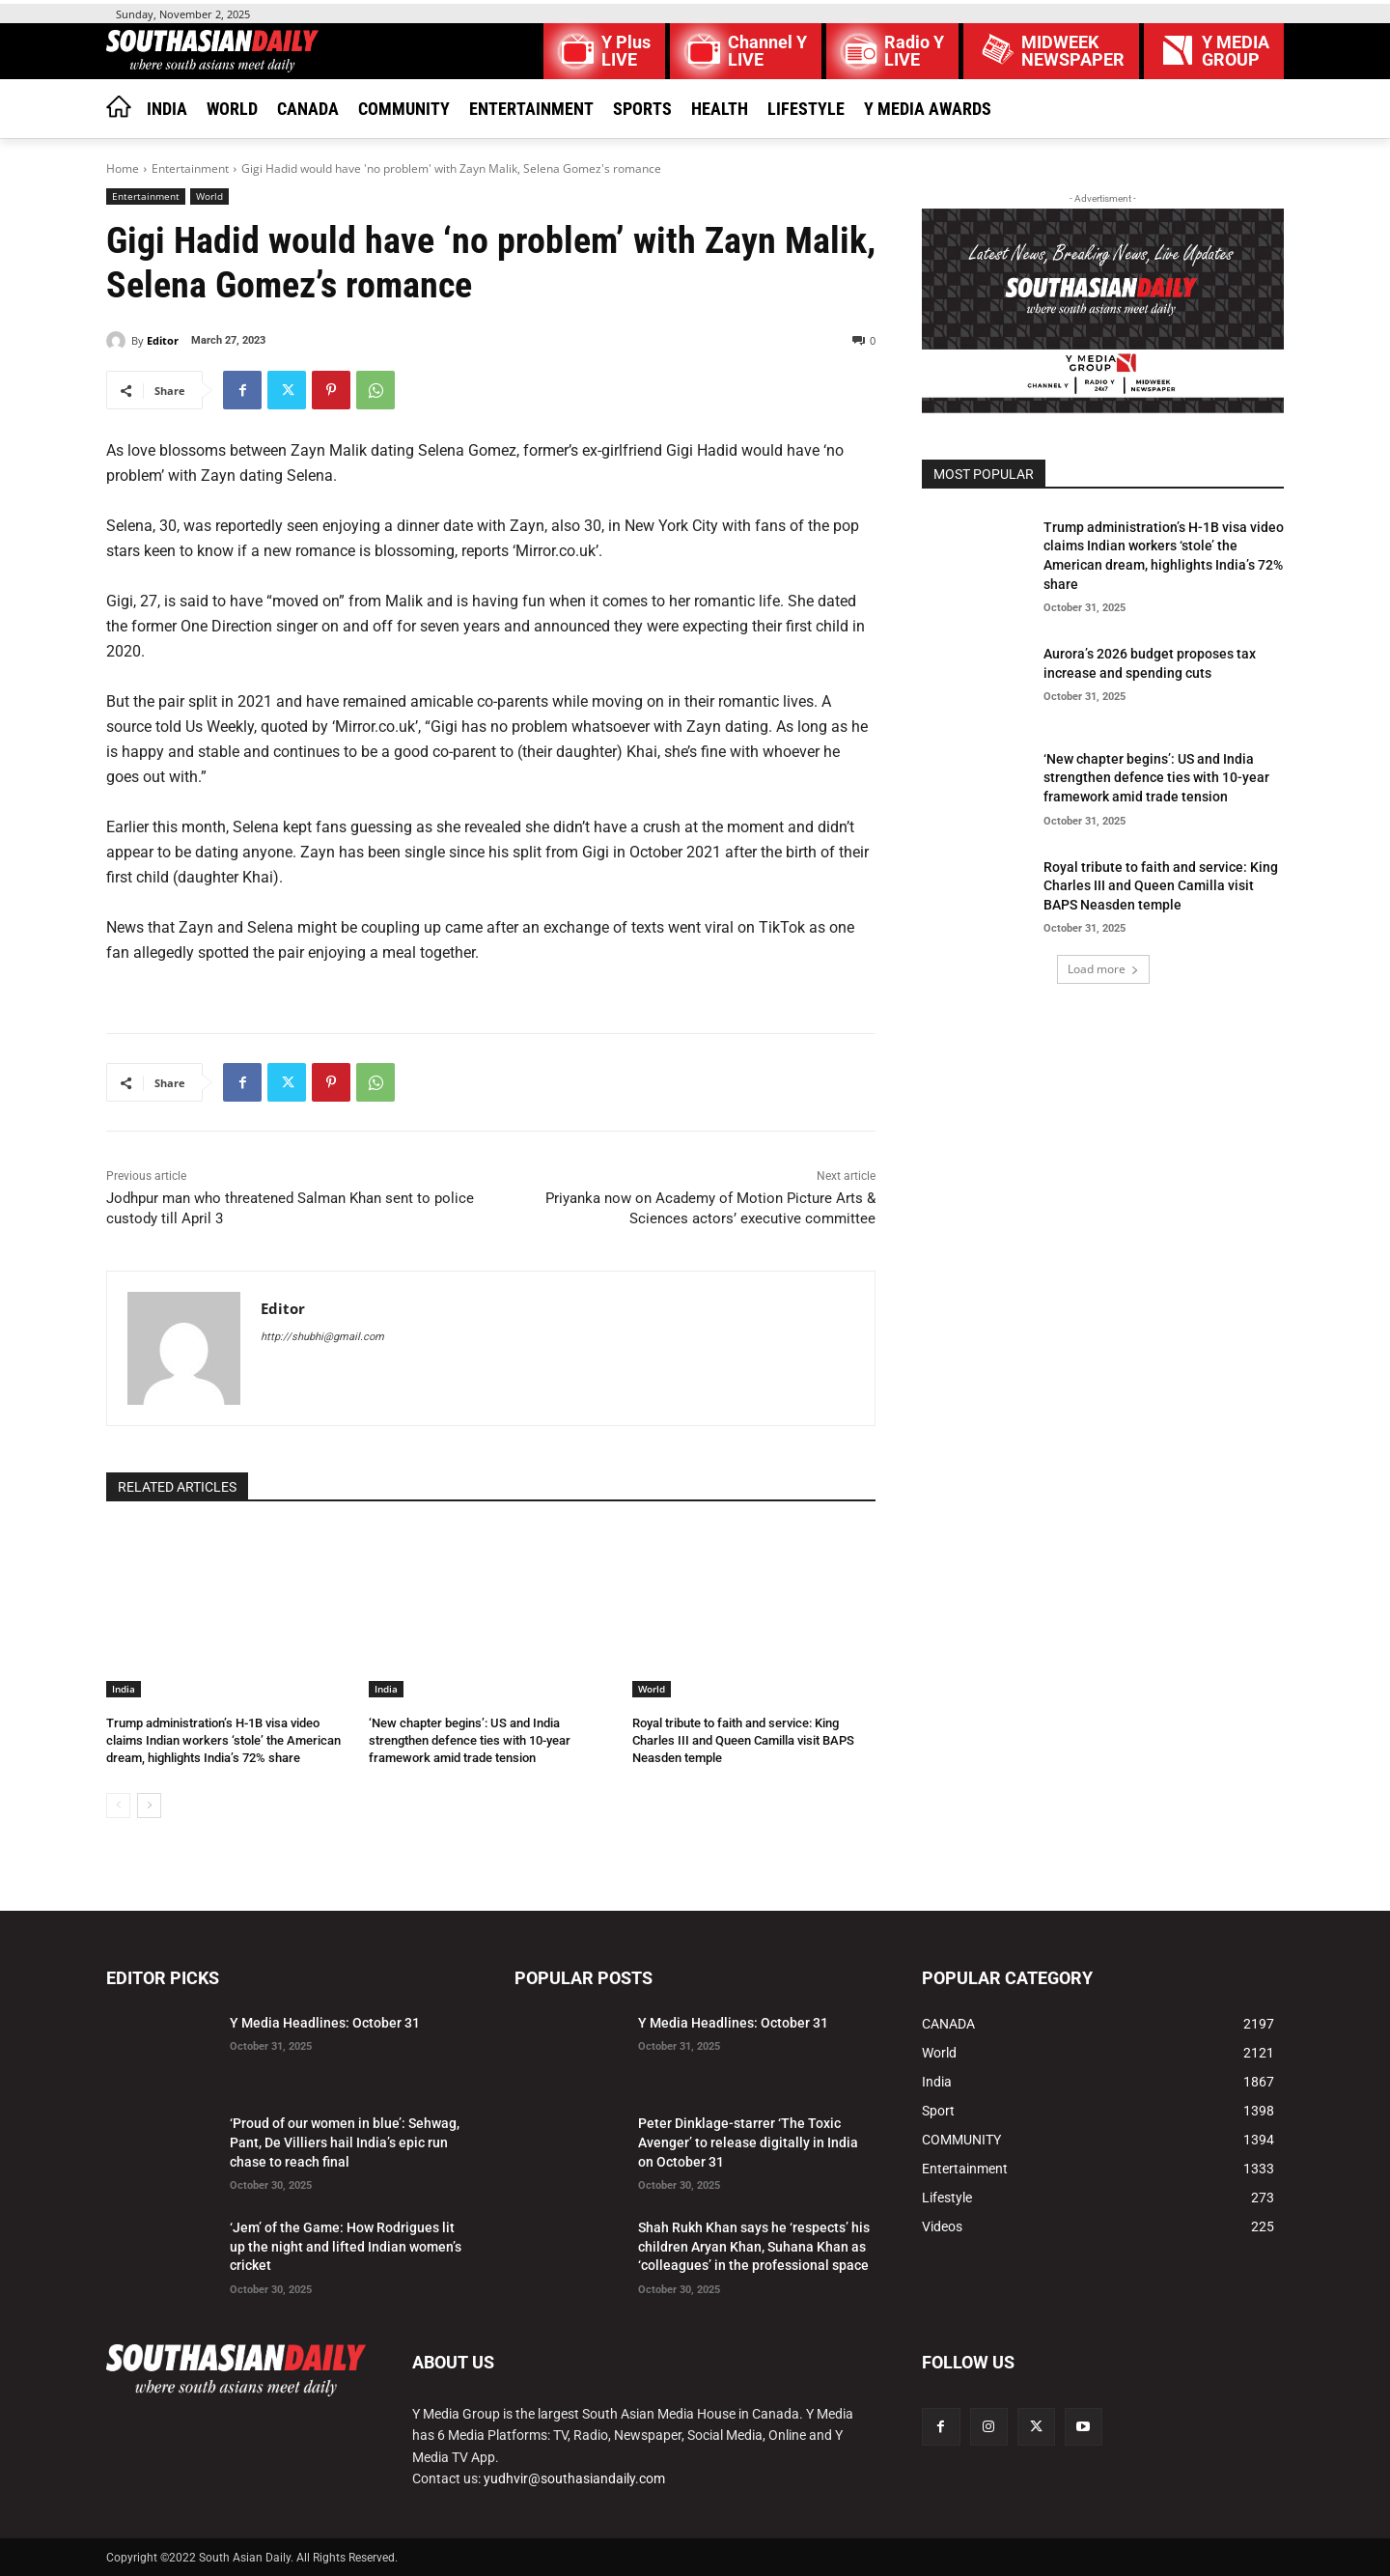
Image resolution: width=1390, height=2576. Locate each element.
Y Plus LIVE (626, 51)
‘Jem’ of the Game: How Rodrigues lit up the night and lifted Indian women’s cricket (345, 2246)
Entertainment (190, 168)
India (123, 1688)
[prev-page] (118, 1805)
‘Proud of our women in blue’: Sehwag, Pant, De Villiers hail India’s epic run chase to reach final (344, 2142)
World (209, 196)
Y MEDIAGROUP (1235, 51)
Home (122, 168)
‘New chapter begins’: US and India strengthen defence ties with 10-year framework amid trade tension (469, 1740)
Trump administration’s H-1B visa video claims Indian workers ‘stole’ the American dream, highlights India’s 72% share (223, 1740)
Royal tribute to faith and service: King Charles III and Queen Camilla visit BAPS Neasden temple (743, 1740)
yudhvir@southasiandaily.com (574, 2478)
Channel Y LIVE (767, 51)
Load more (1103, 969)
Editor (163, 340)
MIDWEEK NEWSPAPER (1073, 51)
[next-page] (149, 1805)
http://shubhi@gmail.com (322, 1336)
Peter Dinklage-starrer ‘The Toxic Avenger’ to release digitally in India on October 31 (748, 2142)
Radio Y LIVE (914, 51)
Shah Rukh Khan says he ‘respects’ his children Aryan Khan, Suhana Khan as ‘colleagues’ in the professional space (754, 2246)
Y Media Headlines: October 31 (325, 2022)
